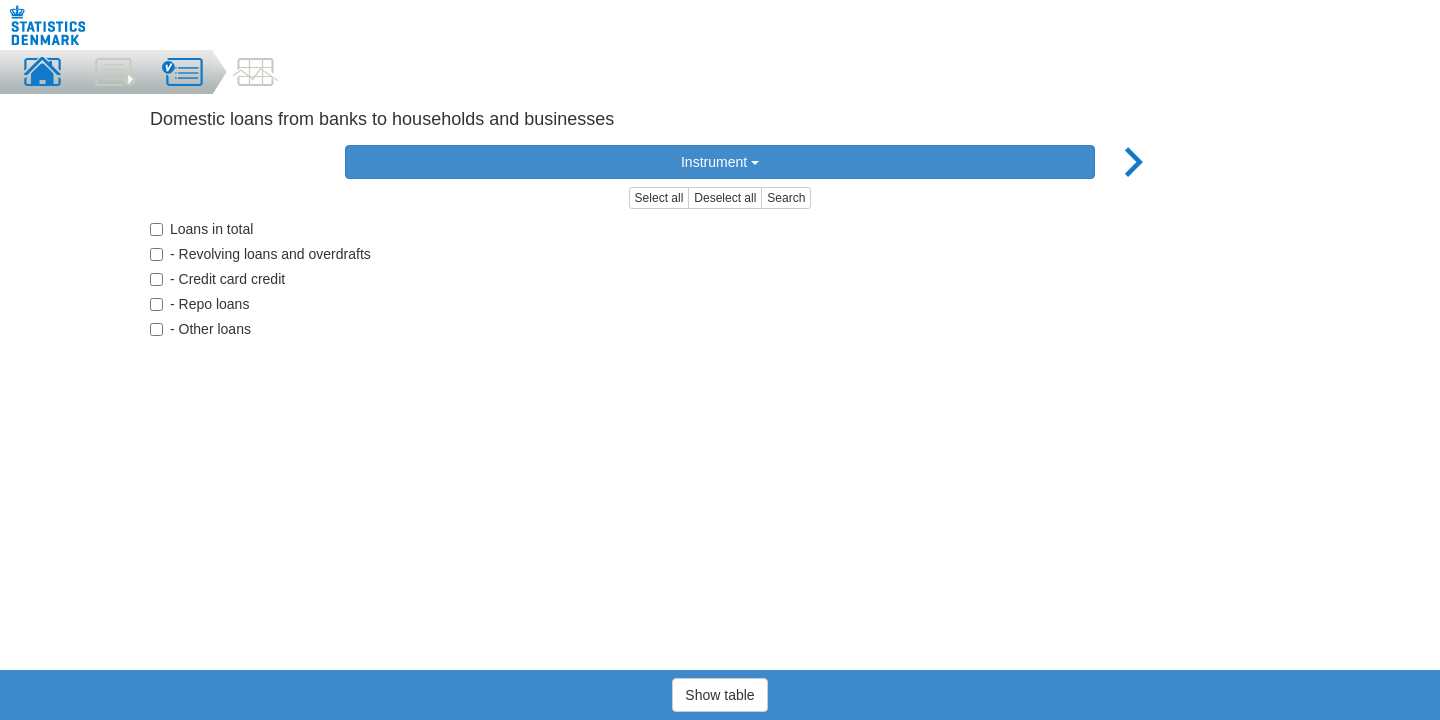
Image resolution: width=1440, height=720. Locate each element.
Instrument (720, 162)
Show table (719, 695)
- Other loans (200, 329)
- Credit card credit (217, 279)
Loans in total (201, 229)
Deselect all (725, 198)
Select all (659, 198)
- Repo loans (199, 304)
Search (786, 198)
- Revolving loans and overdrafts (260, 254)
